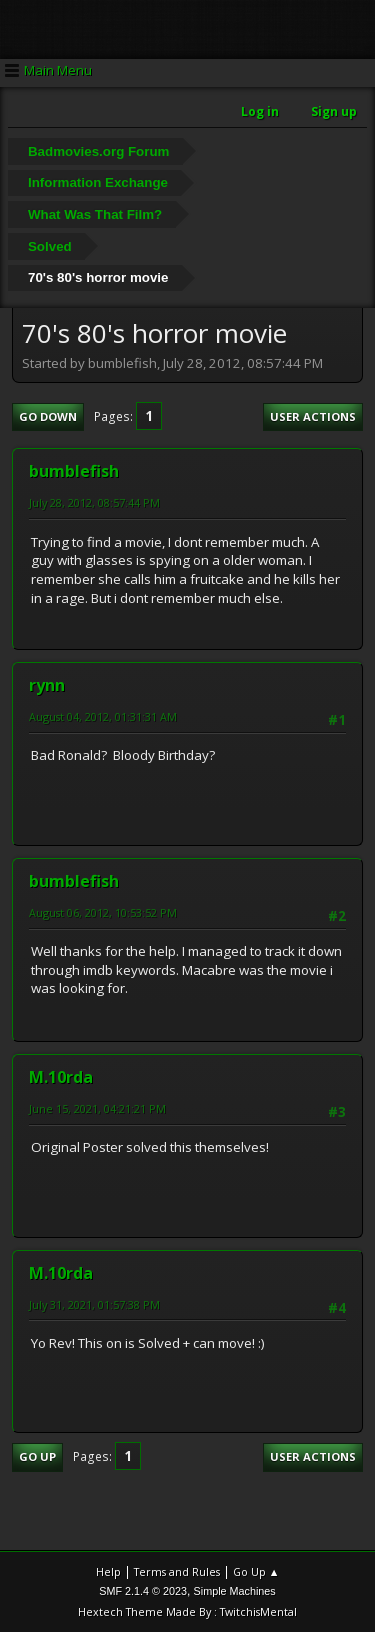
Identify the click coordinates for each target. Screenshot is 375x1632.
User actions (313, 416)
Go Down (48, 416)
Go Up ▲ (256, 1571)
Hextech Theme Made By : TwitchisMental (187, 1611)
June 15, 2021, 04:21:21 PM (97, 1108)
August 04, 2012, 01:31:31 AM (103, 716)
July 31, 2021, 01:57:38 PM (94, 1304)
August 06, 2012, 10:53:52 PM (103, 912)
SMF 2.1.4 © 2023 (143, 1591)
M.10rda (61, 1077)
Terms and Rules (177, 1571)
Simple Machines (235, 1591)
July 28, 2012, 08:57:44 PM (94, 502)
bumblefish (74, 471)
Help (108, 1571)
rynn (47, 685)
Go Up (37, 1456)
